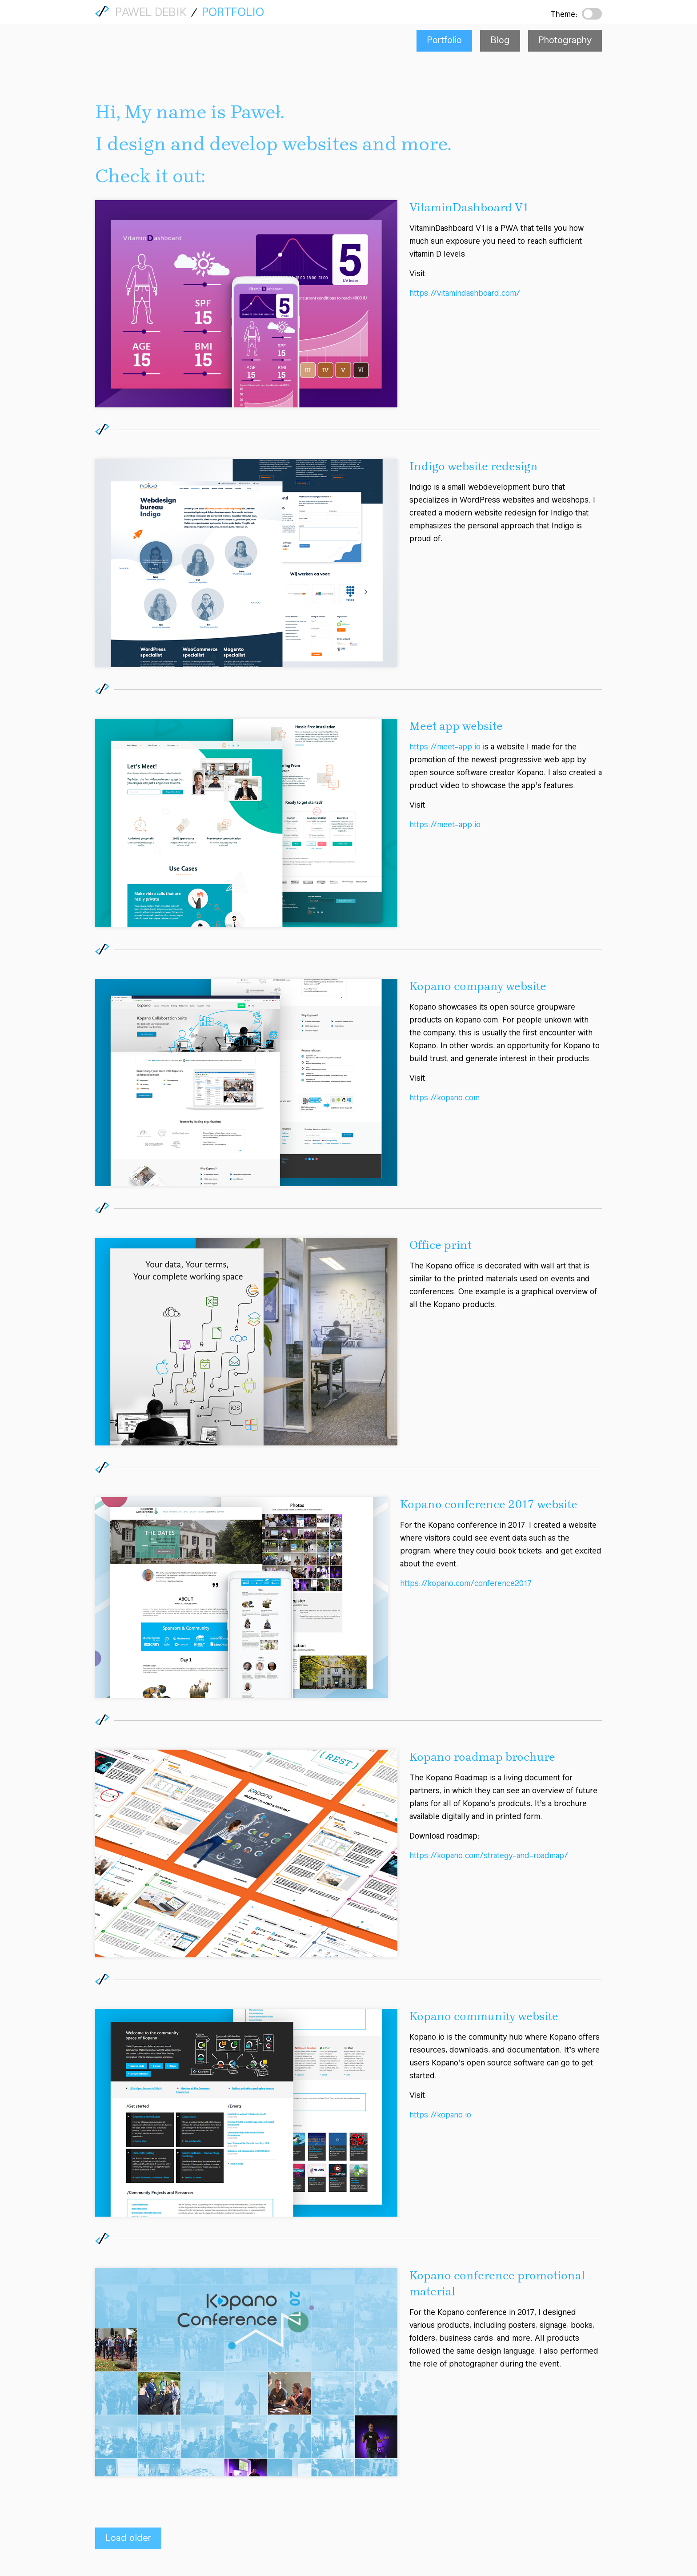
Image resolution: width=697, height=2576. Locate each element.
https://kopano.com (444, 1098)
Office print (440, 1246)
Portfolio (233, 13)
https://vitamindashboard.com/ (464, 294)
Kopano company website (477, 987)
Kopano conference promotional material (497, 2284)
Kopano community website (483, 2017)
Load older (128, 2538)
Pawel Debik (151, 14)
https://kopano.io (440, 2115)
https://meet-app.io (445, 748)
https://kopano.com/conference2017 (466, 1584)
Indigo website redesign (473, 467)
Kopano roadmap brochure (482, 1758)
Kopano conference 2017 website (488, 1505)
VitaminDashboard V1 (469, 208)
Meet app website (456, 727)
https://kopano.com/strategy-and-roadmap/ (488, 1857)
